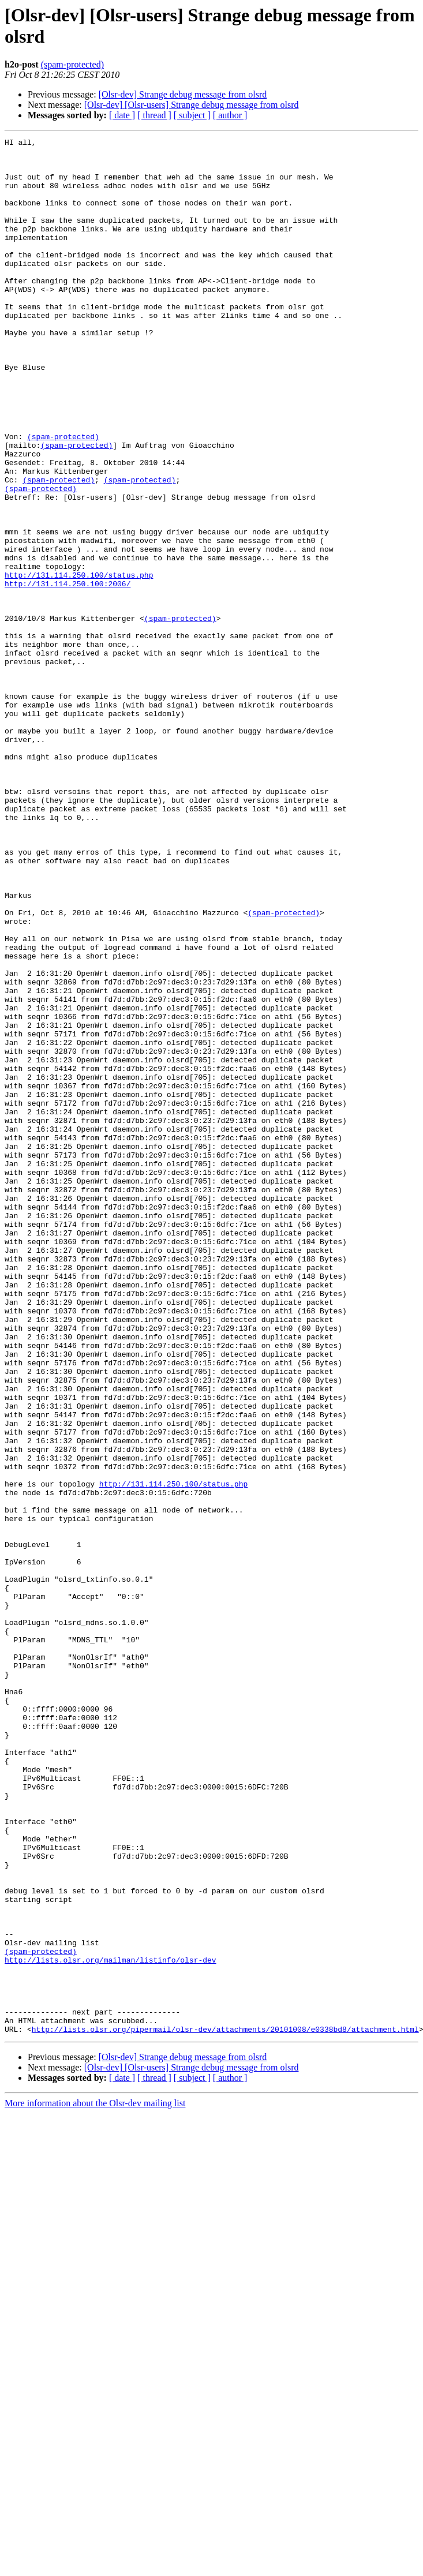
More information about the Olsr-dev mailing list (95, 2482)
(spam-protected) (72, 64)
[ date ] (122, 115)
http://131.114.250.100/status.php (79, 663)
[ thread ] (154, 115)
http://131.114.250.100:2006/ (67, 673)
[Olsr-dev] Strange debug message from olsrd (183, 94)
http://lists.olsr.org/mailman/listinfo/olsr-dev (110, 2325)
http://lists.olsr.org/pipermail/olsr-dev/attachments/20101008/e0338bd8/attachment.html (225, 2408)
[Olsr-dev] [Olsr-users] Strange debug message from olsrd (191, 105)
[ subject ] (192, 115)
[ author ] (230, 115)
